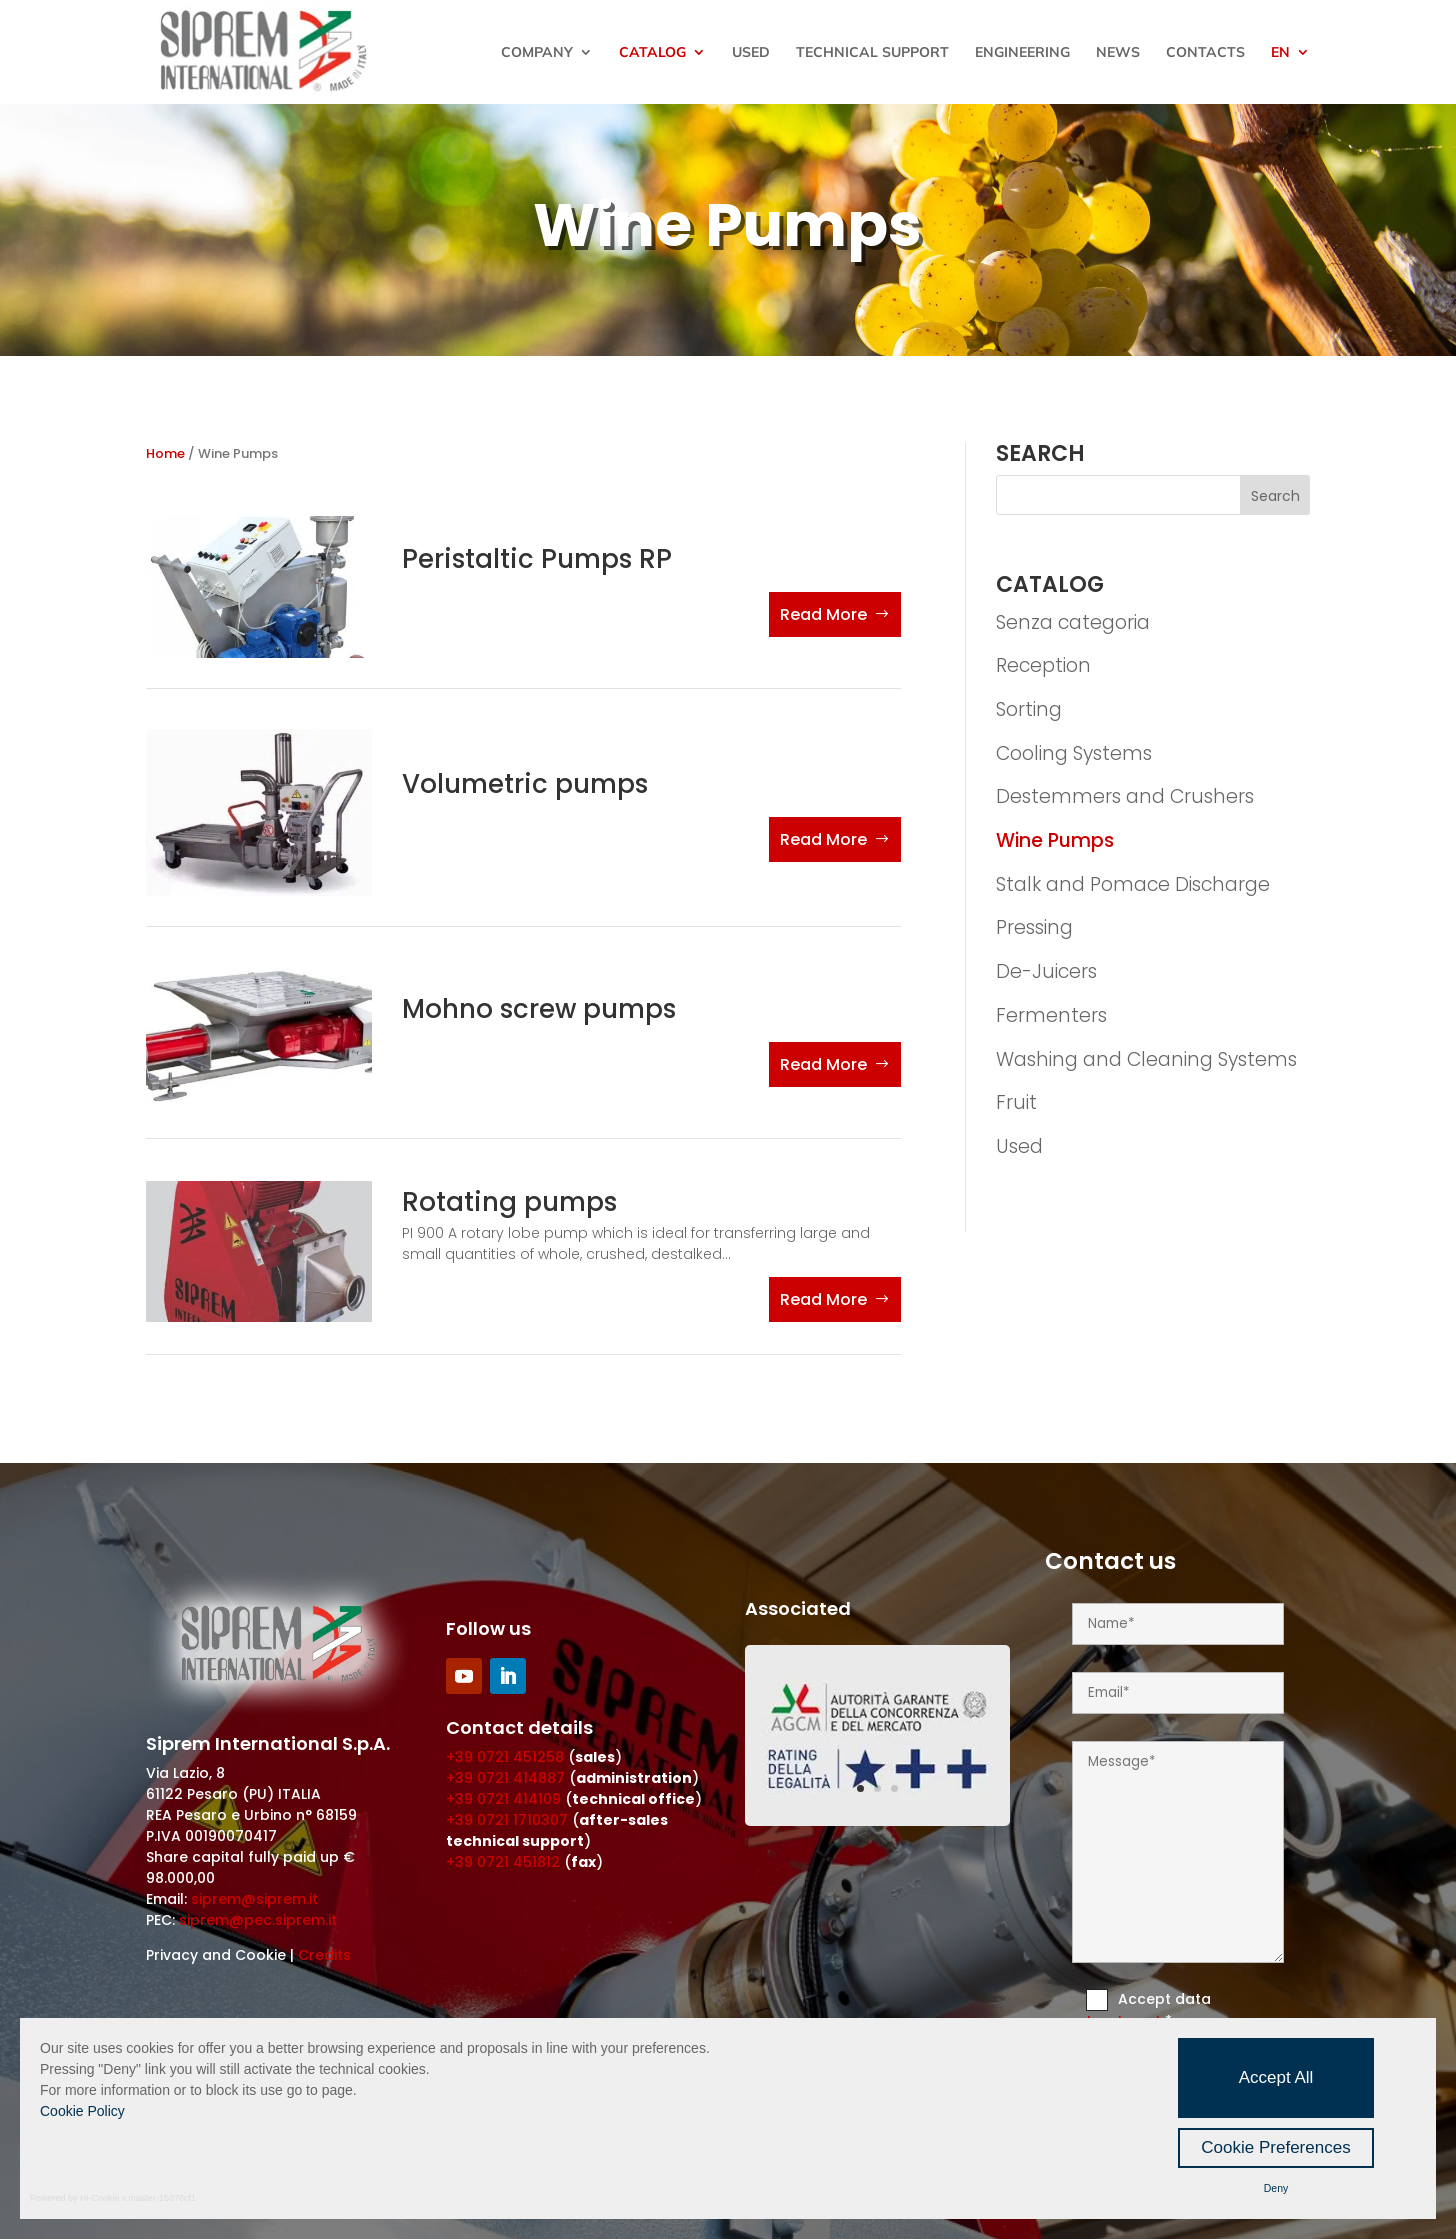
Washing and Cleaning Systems (1146, 1059)
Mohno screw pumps (539, 1009)
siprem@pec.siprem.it (258, 1920)
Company (537, 53)
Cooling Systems (1074, 753)
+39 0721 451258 (505, 1757)
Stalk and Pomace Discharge (1133, 884)
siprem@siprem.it (254, 1899)
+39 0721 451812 (503, 1862)
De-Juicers (1046, 971)
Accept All (1276, 2077)
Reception (1043, 665)
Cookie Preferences (1275, 2147)
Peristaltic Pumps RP (537, 559)
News (1118, 53)
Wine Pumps (1055, 840)
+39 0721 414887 (505, 1778)
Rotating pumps (509, 1202)
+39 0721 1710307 (507, 1820)
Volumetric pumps (525, 784)
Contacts (1205, 53)
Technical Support (872, 53)
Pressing (1034, 927)
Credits (324, 1955)
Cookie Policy (82, 2111)
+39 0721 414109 (503, 1799)
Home (165, 453)
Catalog (652, 53)
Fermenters (1051, 1015)
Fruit (1016, 1102)
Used (751, 53)
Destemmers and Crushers (1125, 796)
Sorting (1029, 709)
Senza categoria (1073, 622)
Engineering (1022, 53)
